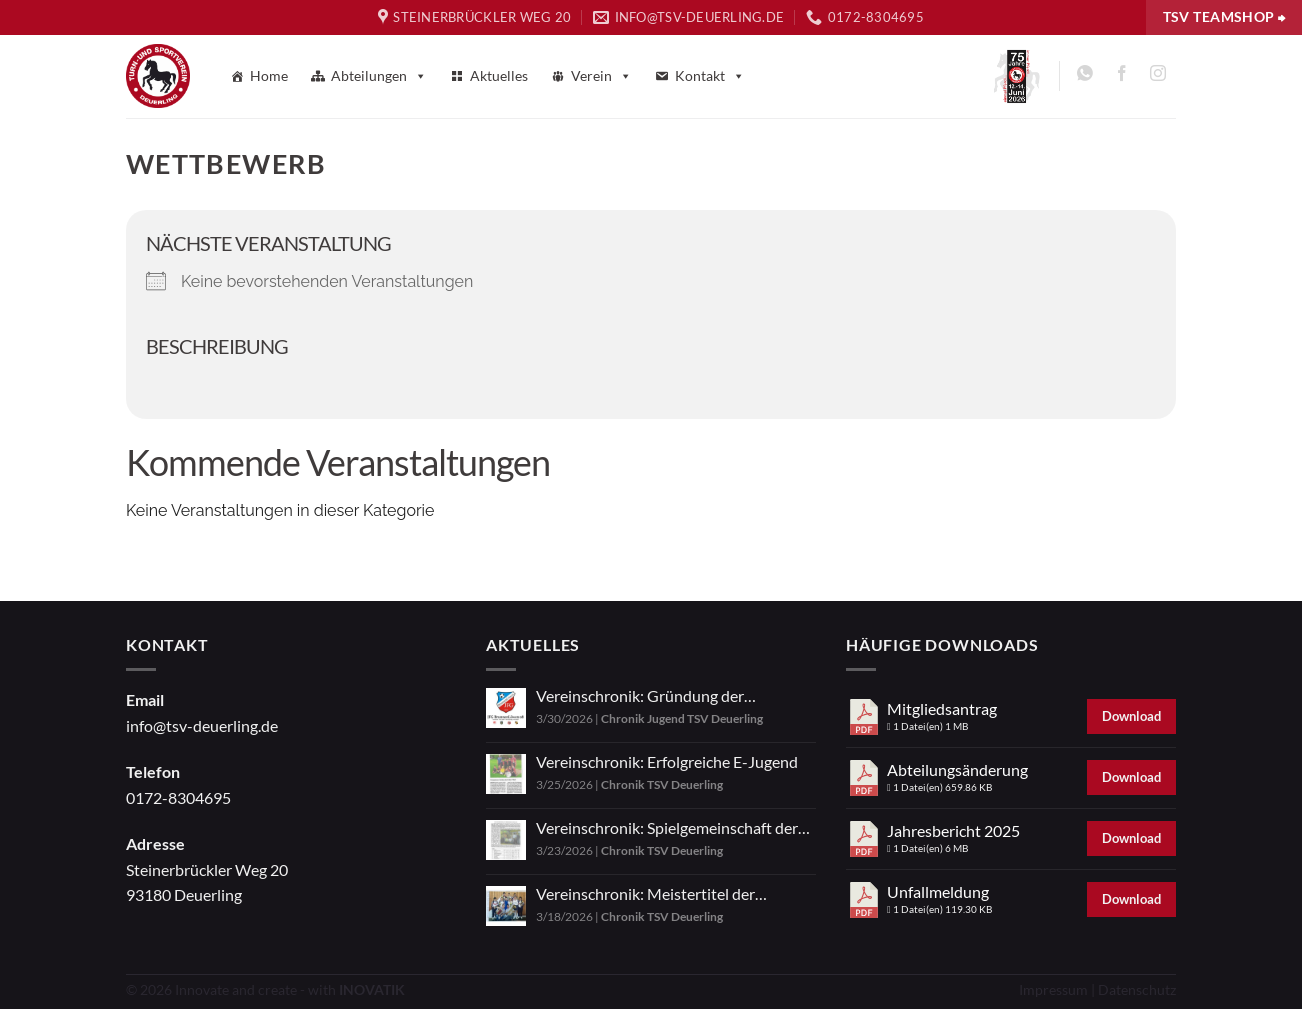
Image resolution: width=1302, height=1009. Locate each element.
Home (269, 75)
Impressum (1053, 989)
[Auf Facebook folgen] (1121, 76)
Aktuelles (499, 75)
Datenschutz (1137, 989)
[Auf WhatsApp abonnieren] (1085, 76)
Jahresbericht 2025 (953, 830)
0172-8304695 (178, 797)
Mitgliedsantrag (942, 708)
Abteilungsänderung (957, 769)
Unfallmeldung (938, 891)
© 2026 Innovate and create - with (265, 989)
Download (1131, 716)
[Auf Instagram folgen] (1157, 76)
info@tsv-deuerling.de (202, 725)
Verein (601, 76)
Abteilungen (379, 76)
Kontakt (710, 76)
